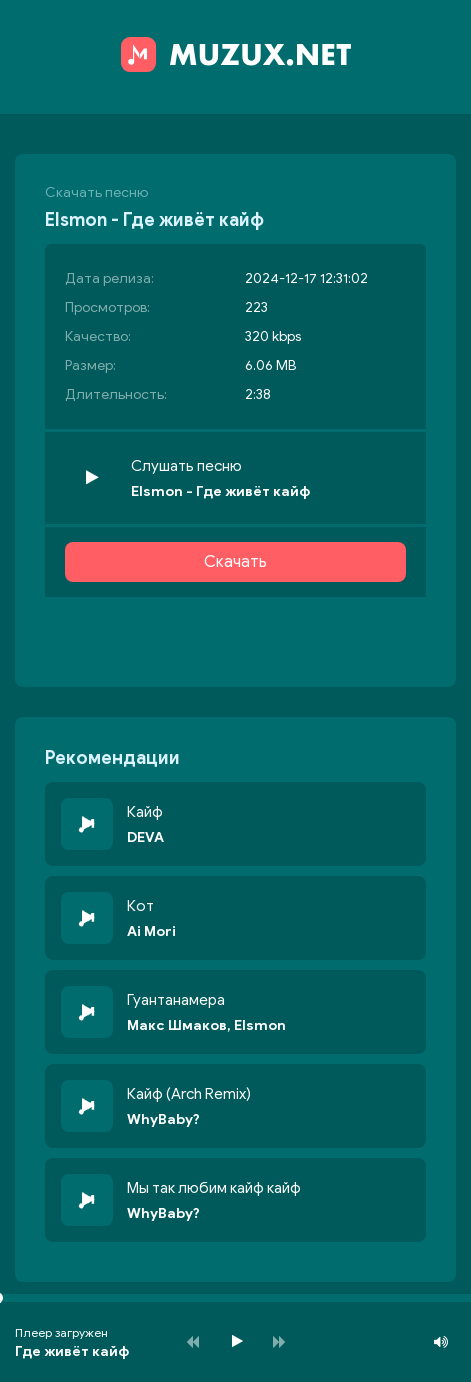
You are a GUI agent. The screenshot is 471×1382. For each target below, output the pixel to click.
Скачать (235, 562)
